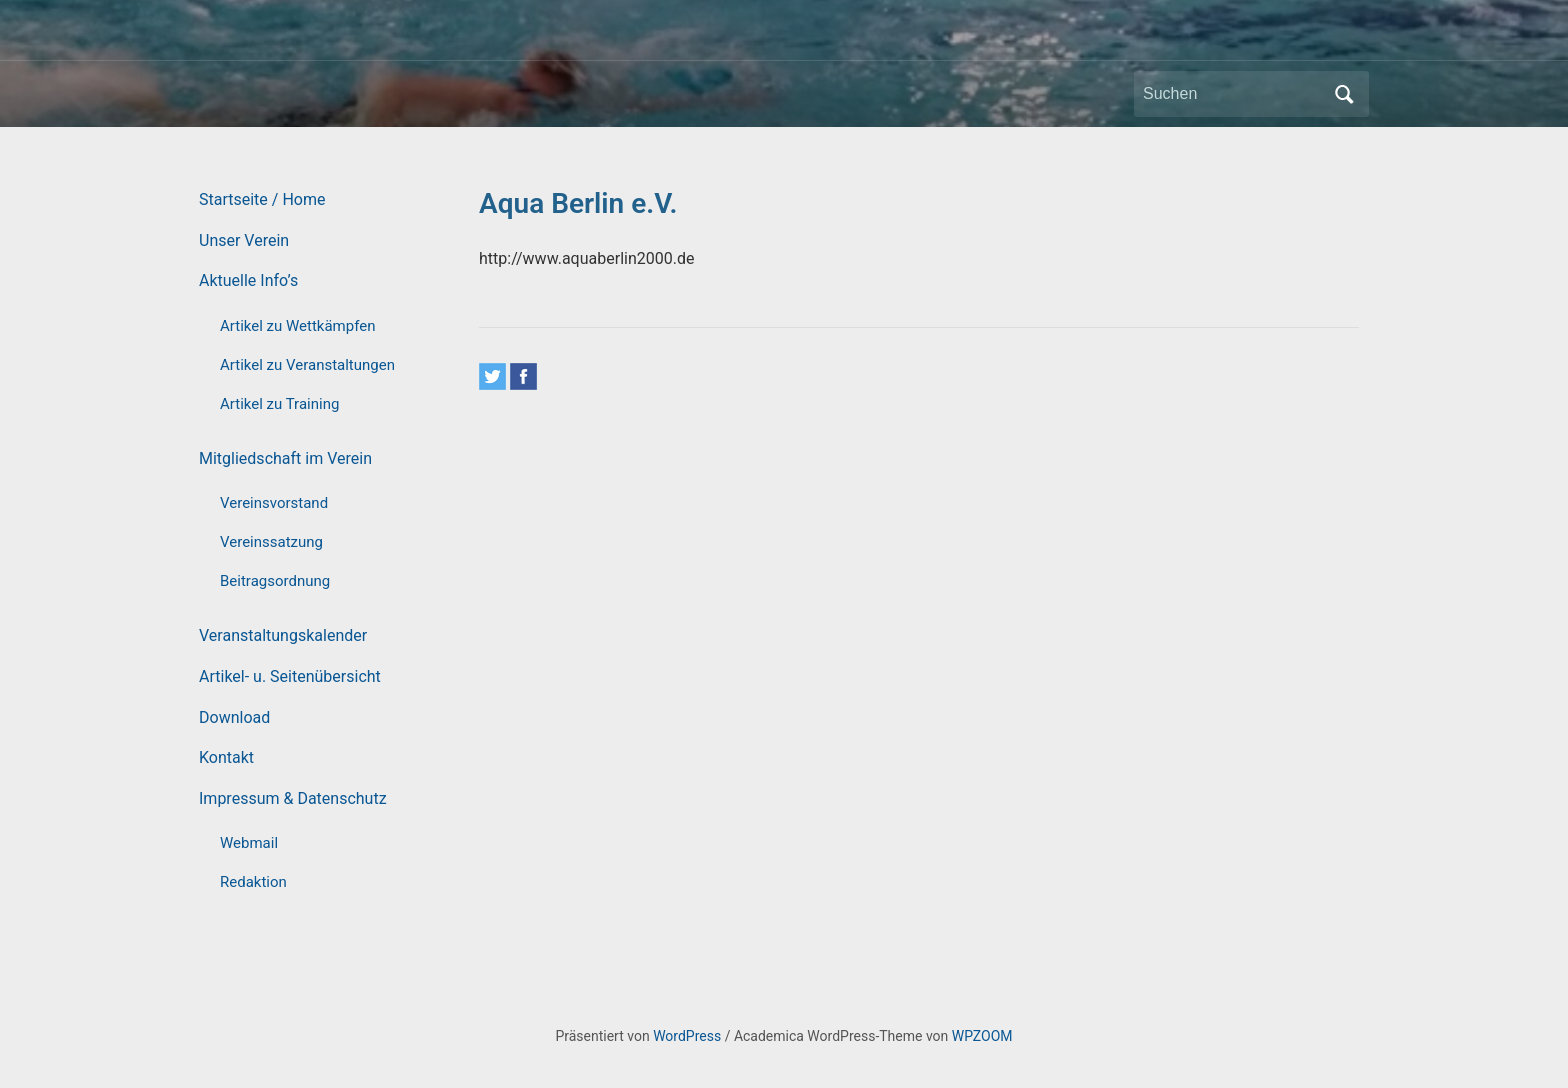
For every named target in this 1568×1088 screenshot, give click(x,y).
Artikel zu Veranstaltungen (307, 365)
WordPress (687, 1036)
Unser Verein (244, 240)
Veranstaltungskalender (283, 635)
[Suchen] (1233, 94)
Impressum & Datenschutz (293, 798)
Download (234, 717)
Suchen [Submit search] (1344, 94)
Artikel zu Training (279, 404)
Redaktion (253, 882)
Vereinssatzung (271, 542)
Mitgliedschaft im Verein (285, 458)
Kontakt (226, 757)
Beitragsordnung (275, 581)
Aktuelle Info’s (248, 280)
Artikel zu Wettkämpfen (297, 326)
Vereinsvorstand (274, 503)
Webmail (249, 843)
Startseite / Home (262, 199)
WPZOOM (982, 1036)
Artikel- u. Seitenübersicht (290, 676)
